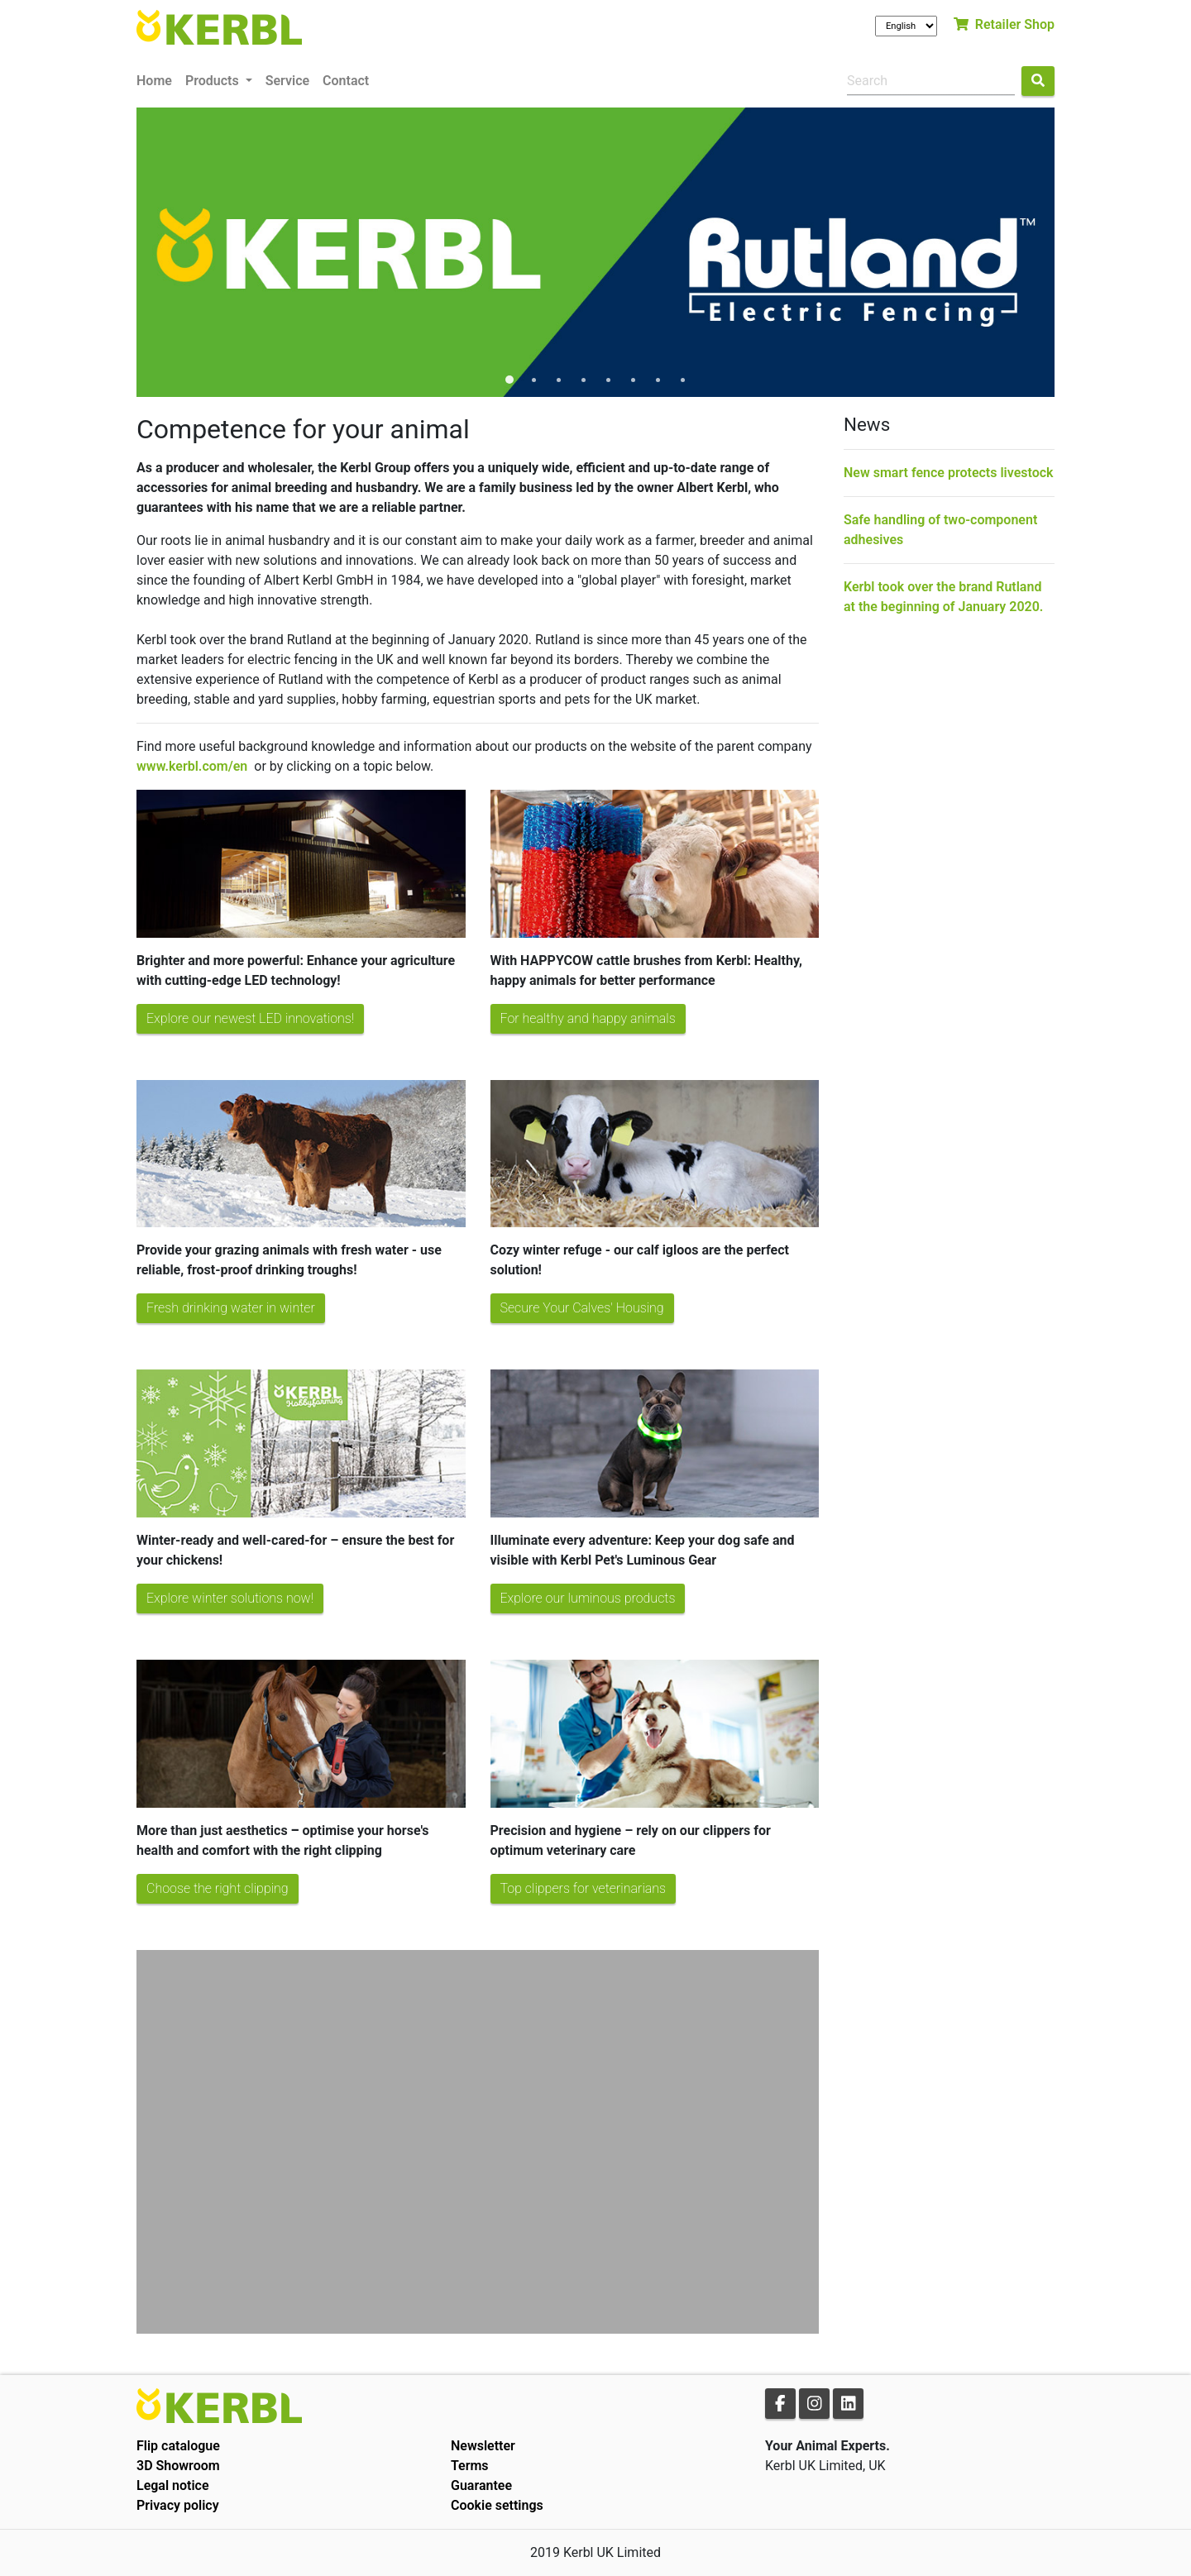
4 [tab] (583, 380)
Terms (470, 2465)
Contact (346, 80)
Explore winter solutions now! (229, 1598)
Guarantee (481, 2485)
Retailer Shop (1004, 24)
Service (287, 80)
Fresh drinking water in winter (230, 1308)
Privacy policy (177, 2505)
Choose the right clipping (217, 1888)
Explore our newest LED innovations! (250, 1018)
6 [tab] (632, 380)
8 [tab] (682, 380)
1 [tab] (508, 380)
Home (154, 80)
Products (213, 80)
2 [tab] (533, 380)
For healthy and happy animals (588, 1018)
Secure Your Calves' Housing (582, 1308)
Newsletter (483, 2446)
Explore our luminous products (588, 1598)
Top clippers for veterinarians (583, 1888)
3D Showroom (178, 2465)
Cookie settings (497, 2505)
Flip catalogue (178, 2446)
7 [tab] (657, 380)
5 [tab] (608, 380)
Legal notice (172, 2485)
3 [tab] (558, 380)
